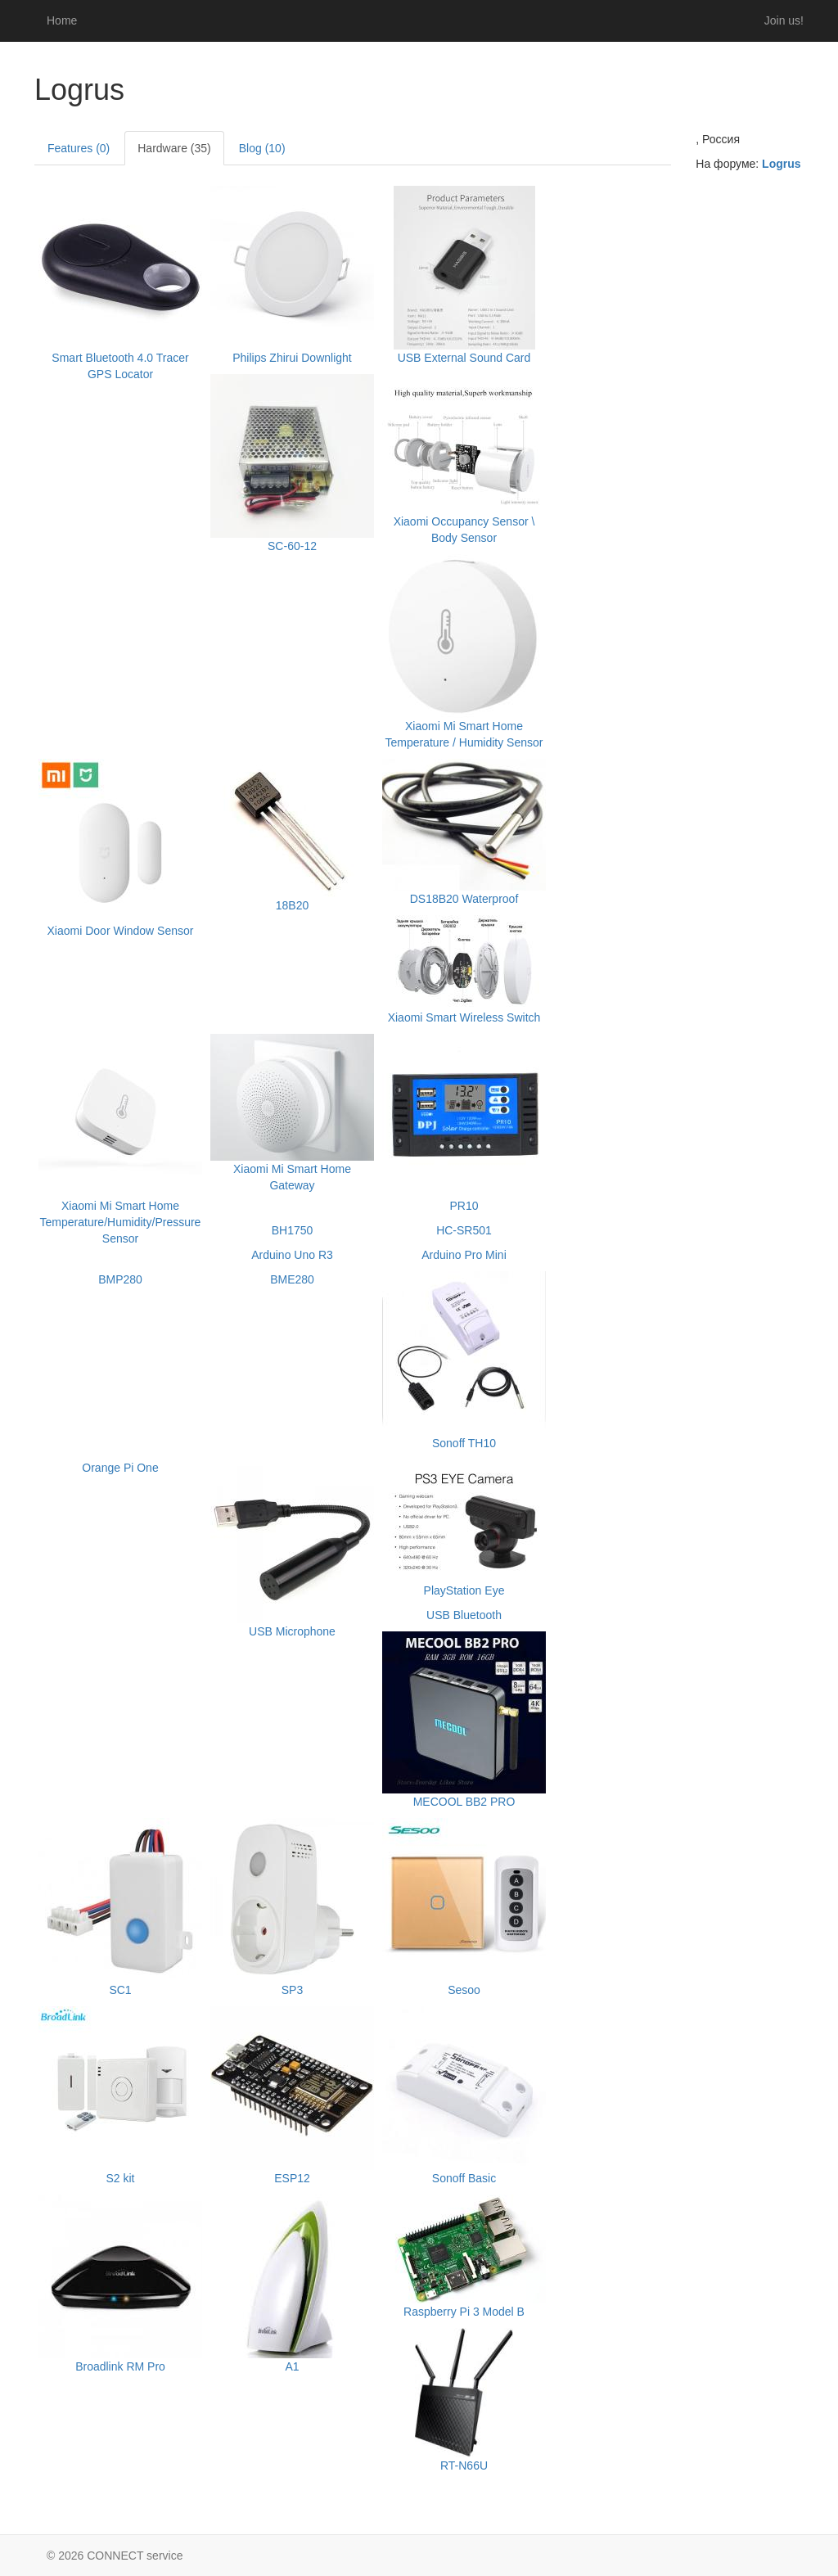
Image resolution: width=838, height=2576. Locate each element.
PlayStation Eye (464, 1590)
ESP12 (292, 2178)
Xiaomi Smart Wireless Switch (464, 1017)
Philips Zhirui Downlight (292, 357)
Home (62, 20)
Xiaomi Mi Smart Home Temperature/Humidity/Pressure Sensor (120, 1222)
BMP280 (120, 1279)
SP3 (292, 1989)
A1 (292, 2366)
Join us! (784, 20)
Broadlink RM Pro (120, 2366)
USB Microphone (292, 1631)
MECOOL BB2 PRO (464, 1801)
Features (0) (78, 148)
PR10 (463, 1205)
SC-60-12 (292, 546)
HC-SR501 (464, 1230)
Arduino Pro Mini (464, 1254)
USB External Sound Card (464, 357)
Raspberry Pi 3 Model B (464, 2311)
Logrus (781, 163)
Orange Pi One (120, 1467)
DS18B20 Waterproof (464, 898)
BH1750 (292, 1230)
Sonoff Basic (464, 2178)
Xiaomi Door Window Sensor (120, 930)
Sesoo (464, 1989)
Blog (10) (262, 148)
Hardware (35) (173, 148)
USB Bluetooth (464, 1615)
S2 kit (120, 2178)
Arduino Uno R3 (292, 1254)
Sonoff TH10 (464, 1443)
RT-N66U (464, 2465)
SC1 (120, 1989)
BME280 (292, 1279)
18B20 (292, 905)
